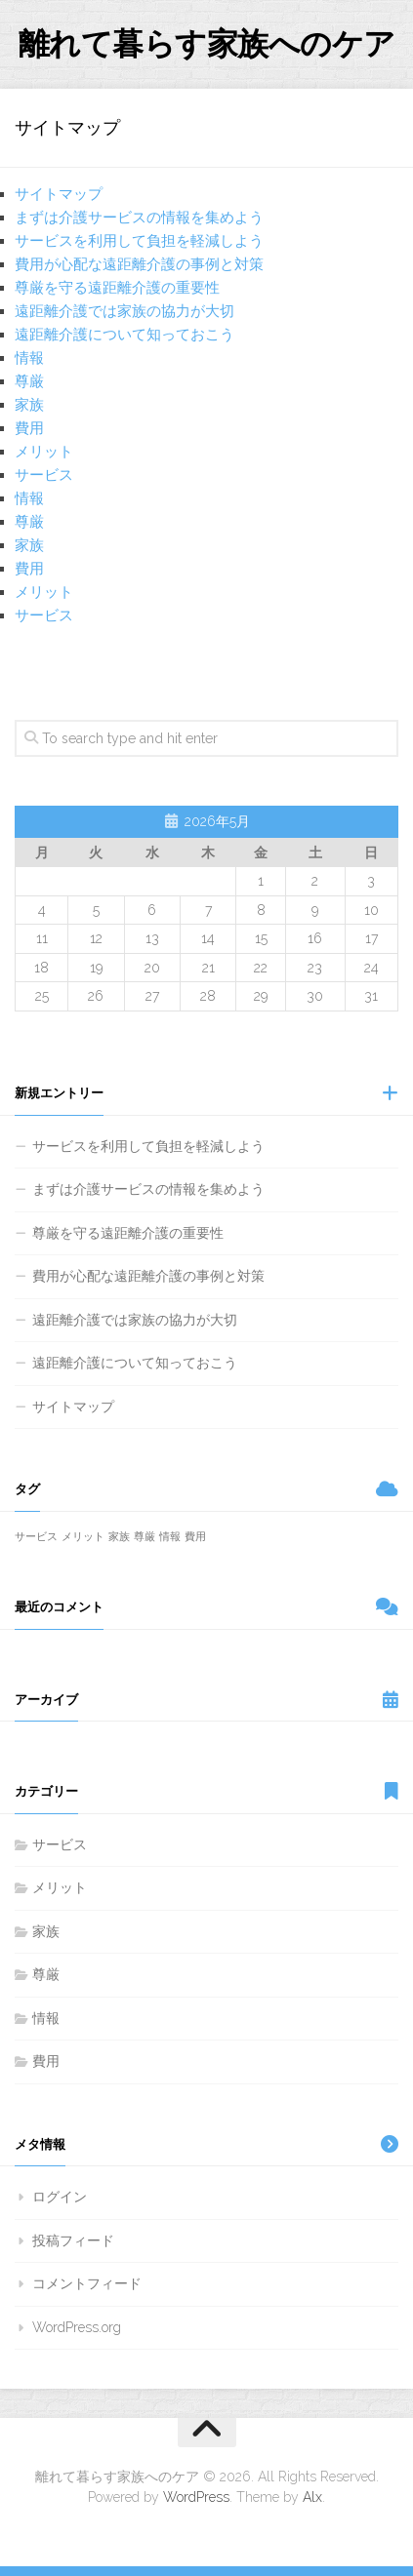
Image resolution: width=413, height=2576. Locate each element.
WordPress (196, 2497)
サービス (44, 475)
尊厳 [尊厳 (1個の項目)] (144, 1536)
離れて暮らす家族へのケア (207, 43)
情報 (29, 358)
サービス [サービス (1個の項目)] (36, 1536)
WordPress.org (76, 2327)
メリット (44, 451)
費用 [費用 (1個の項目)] (195, 1536)
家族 (29, 405)
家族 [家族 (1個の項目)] (119, 1536)
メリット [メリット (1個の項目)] (83, 1536)
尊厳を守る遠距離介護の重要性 (117, 288)
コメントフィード (87, 2283)
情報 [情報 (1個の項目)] (170, 1536)
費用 (29, 428)
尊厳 (29, 381)
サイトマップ (59, 194)
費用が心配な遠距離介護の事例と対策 (139, 264)
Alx (312, 2497)
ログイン (59, 2196)
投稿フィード (73, 2240)
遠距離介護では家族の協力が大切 (124, 311)
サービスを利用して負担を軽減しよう (139, 241)
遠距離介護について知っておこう (124, 334)
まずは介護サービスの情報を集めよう (139, 217)
